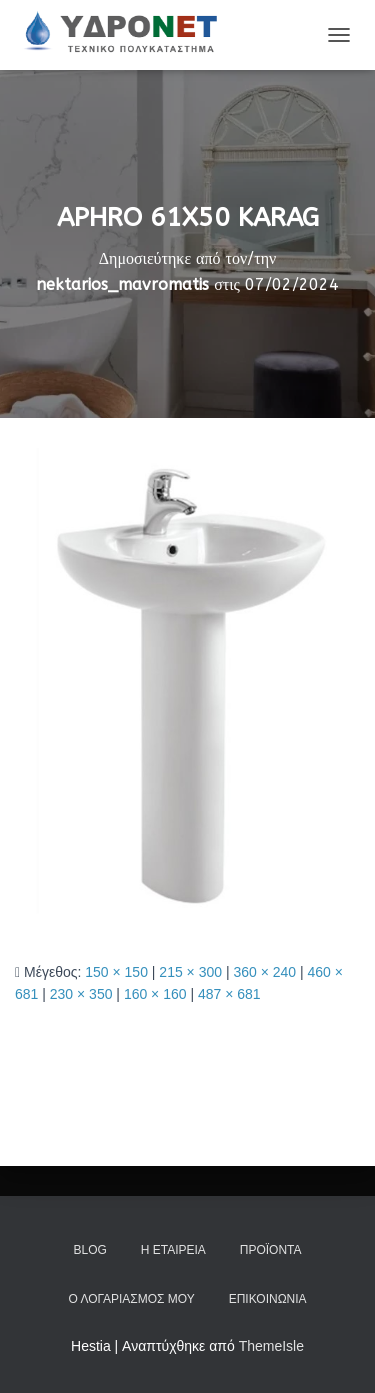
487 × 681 (229, 994)
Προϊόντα (271, 1250)
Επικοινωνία (268, 1299)
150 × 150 (116, 972)
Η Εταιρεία (173, 1250)
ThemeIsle (271, 1346)
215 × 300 (190, 972)
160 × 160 (155, 994)
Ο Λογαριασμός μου (131, 1299)
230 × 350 (81, 994)
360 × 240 (264, 972)
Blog (89, 1250)
